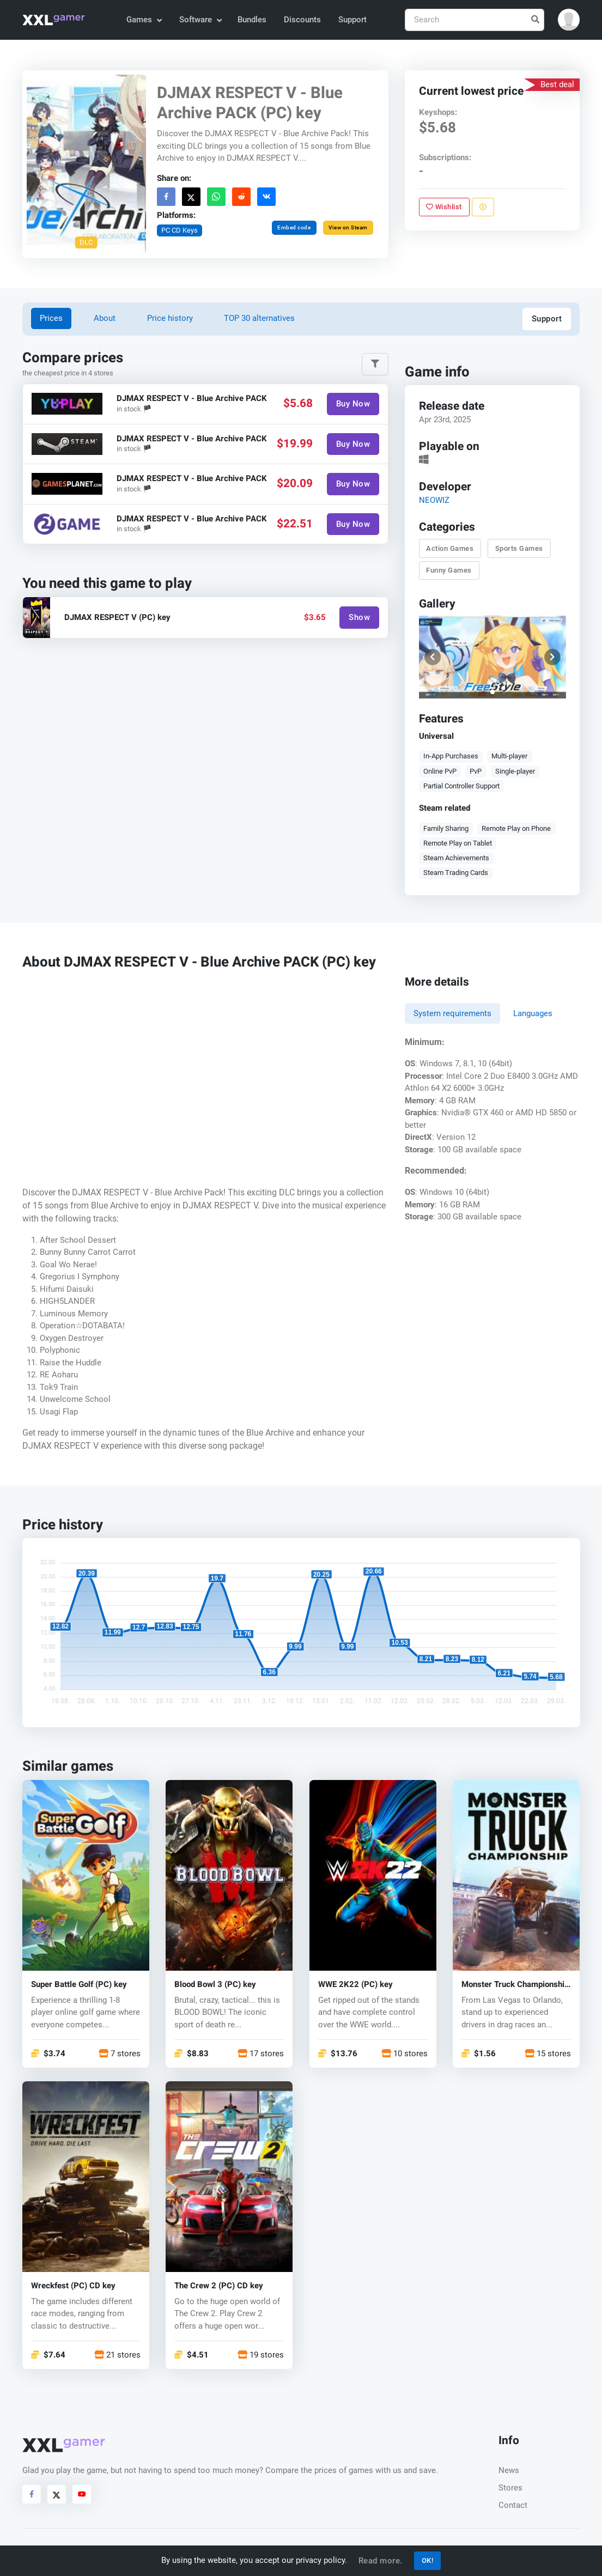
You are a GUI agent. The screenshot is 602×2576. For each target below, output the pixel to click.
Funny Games (449, 570)
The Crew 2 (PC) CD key (218, 2286)
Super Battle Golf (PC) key (79, 1984)
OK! (428, 2560)
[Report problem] (483, 207)
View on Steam (348, 227)
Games (143, 20)
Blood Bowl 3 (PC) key (215, 1984)
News (508, 2470)
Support (352, 20)
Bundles (252, 20)
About (104, 318)
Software (200, 20)
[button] (569, 20)
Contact (512, 2505)
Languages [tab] (532, 1013)
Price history (170, 318)
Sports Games (519, 548)
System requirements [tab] (452, 1013)
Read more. (380, 2561)
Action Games (450, 548)
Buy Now (353, 404)
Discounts (302, 20)
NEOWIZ (434, 500)
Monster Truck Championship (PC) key (515, 1984)
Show (359, 617)
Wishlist (445, 207)
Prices (51, 318)
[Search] (474, 20)
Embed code (294, 227)
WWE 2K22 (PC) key (355, 1984)
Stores (510, 2488)
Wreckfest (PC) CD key (73, 2286)
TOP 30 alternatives (259, 318)
